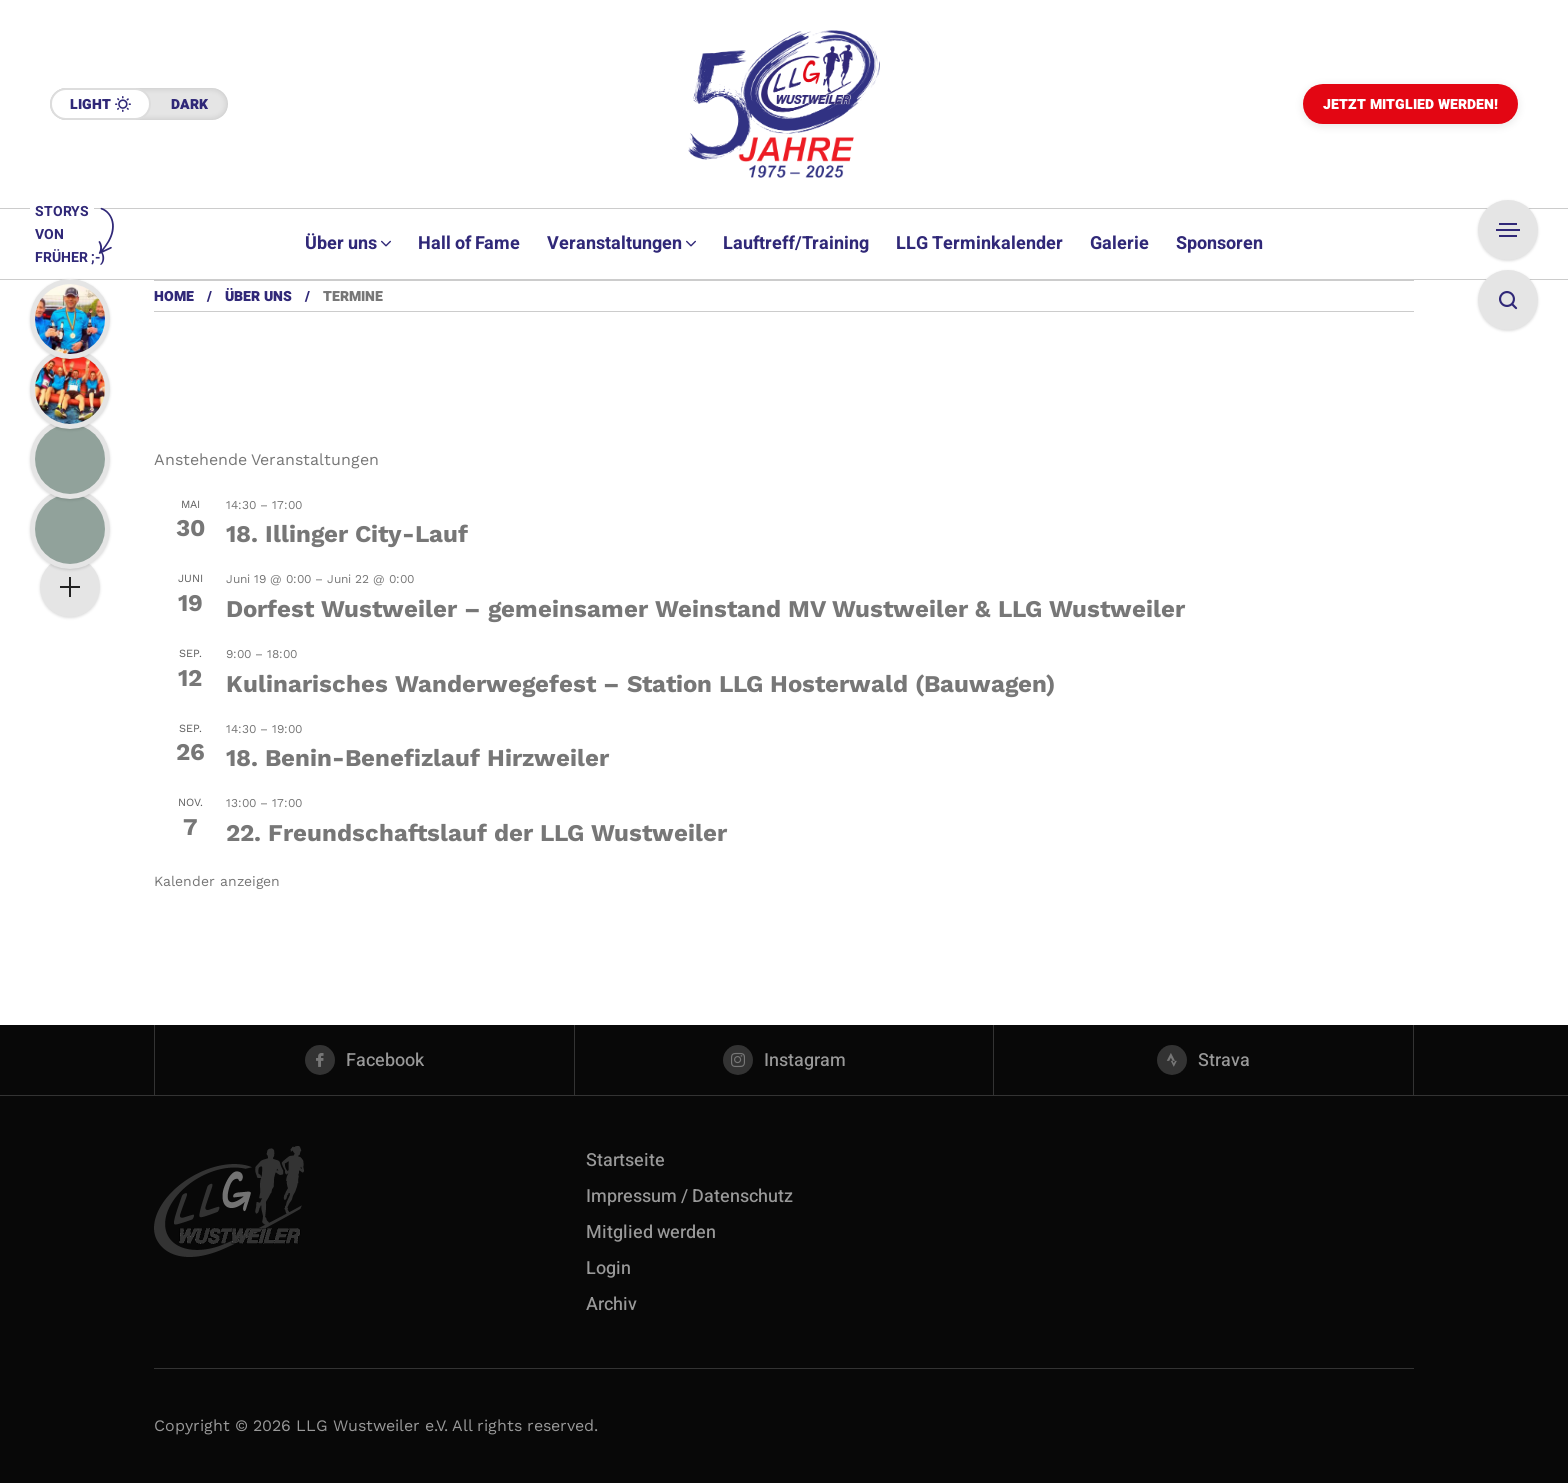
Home (174, 296)
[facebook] (364, 1060)
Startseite (625, 1160)
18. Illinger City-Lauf (347, 534)
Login (608, 1268)
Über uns (258, 296)
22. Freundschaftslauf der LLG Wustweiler (476, 833)
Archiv (611, 1304)
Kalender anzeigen (217, 881)
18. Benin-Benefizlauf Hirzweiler (417, 758)
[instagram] (784, 1060)
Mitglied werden (651, 1232)
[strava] (1203, 1060)
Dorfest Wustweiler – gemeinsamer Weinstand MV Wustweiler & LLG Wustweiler (705, 609)
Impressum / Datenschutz (689, 1196)
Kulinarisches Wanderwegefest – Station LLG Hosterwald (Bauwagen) (640, 684)
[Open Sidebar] (1508, 230)
